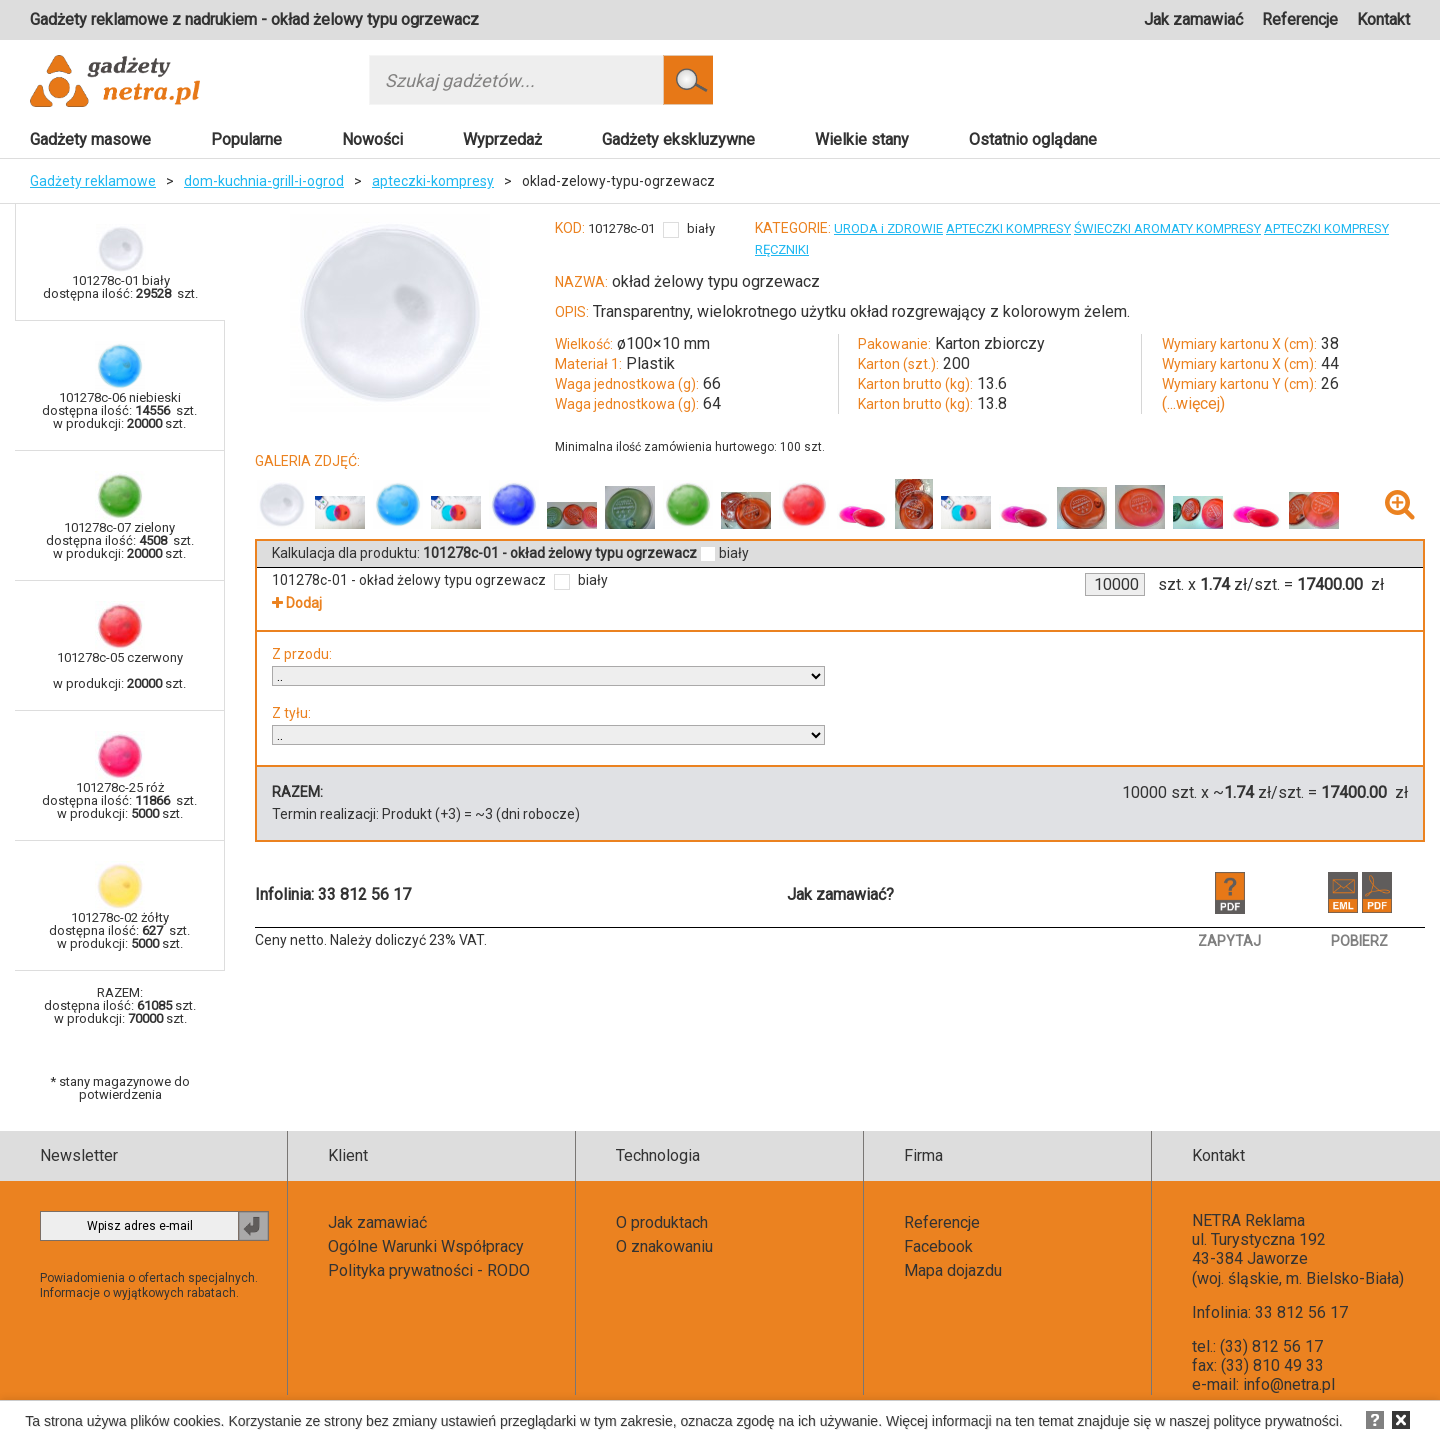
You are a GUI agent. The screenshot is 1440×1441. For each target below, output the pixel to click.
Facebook (938, 1246)
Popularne (246, 139)
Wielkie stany (862, 139)
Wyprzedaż (502, 139)
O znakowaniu (664, 1246)
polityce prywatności (1276, 1421)
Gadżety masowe (90, 139)
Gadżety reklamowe (93, 181)
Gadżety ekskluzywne (678, 139)
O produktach (662, 1222)
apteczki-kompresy (433, 181)
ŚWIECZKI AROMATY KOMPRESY (1167, 228)
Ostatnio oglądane (1033, 139)
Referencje (1300, 19)
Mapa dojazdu (953, 1270)
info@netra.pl (1289, 1384)
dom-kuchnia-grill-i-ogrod (264, 181)
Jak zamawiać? (840, 894)
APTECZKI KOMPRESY (1008, 228)
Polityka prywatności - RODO (429, 1270)
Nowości (372, 139)
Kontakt (1383, 19)
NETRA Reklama (1248, 1220)
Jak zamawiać (1193, 19)
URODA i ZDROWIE (888, 228)
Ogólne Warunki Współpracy (426, 1246)
